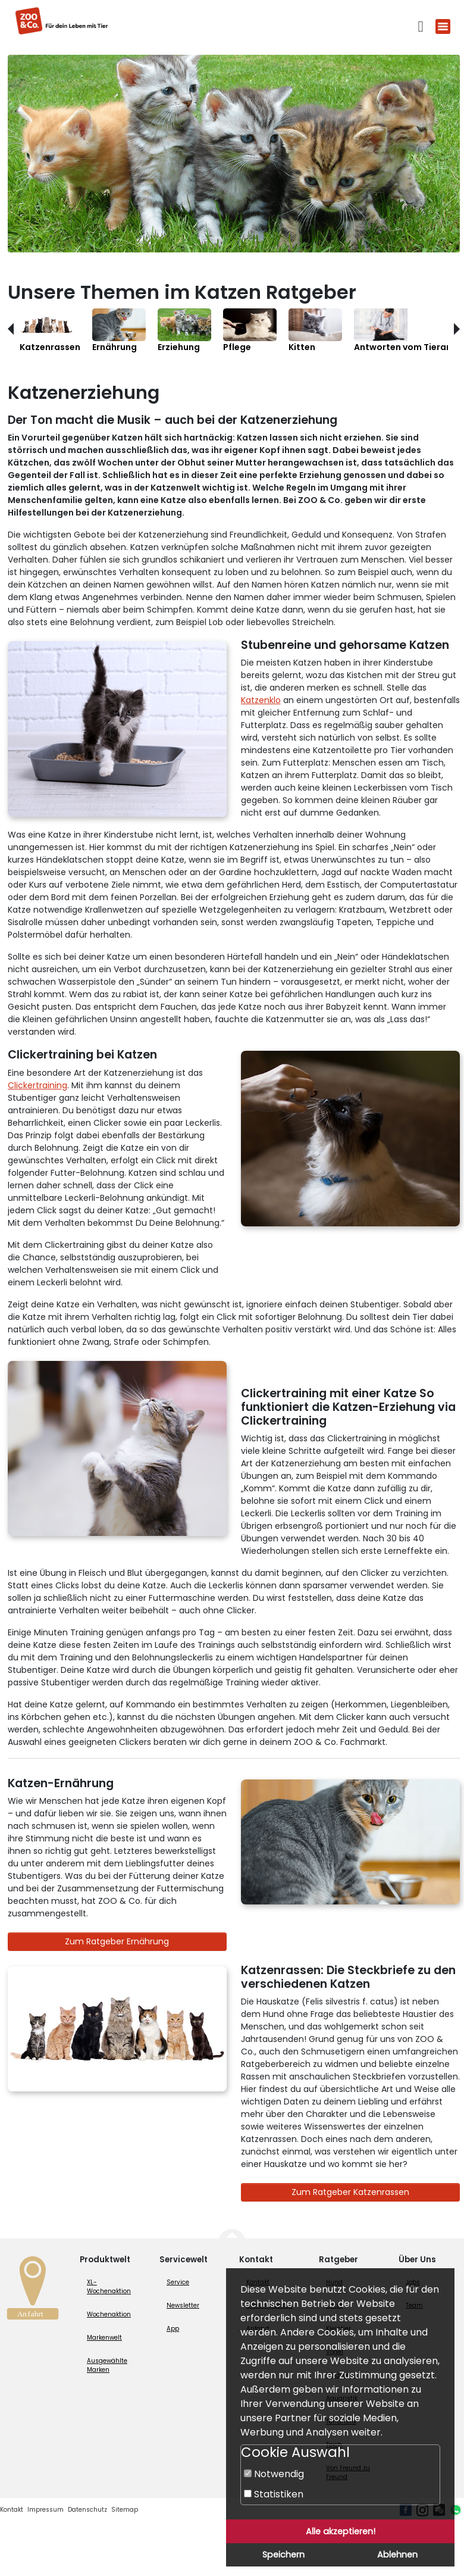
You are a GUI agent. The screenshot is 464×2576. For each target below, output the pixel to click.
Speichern (283, 2555)
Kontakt (11, 2509)
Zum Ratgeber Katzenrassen (350, 2192)
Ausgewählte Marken (107, 2365)
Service (178, 2282)
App (173, 2328)
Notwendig (274, 2474)
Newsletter (183, 2305)
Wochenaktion (109, 2314)
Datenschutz (87, 2509)
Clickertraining (37, 1085)
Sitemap (124, 2509)
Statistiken (273, 2494)
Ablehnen (397, 2555)
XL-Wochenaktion (109, 2287)
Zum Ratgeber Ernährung (117, 1941)
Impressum (45, 2509)
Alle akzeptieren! (340, 2531)
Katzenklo (261, 700)
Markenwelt (104, 2337)
